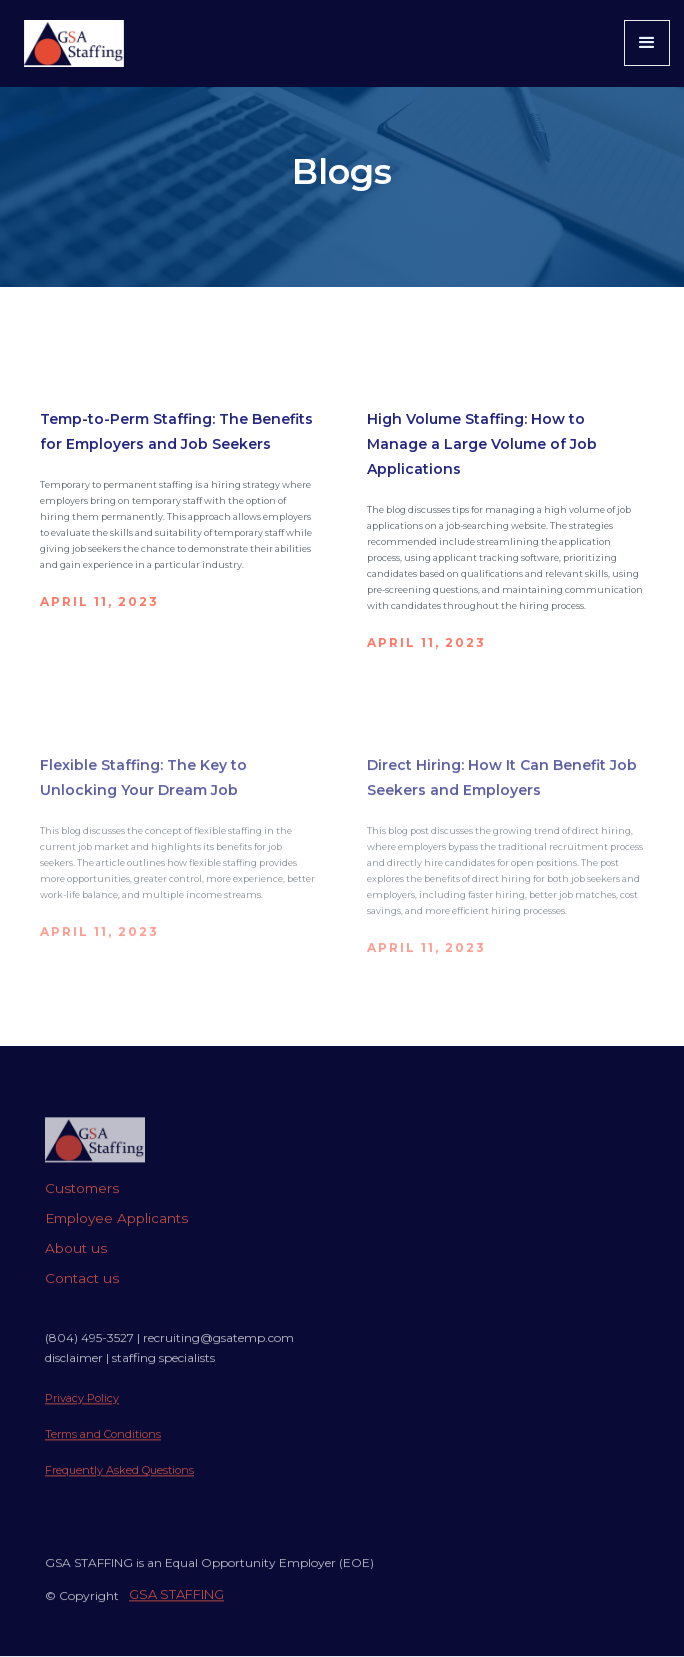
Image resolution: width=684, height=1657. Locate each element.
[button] (647, 43)
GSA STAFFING (176, 1609)
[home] (69, 43)
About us (76, 1263)
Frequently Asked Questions (119, 1485)
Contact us (82, 1293)
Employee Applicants (116, 1233)
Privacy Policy (82, 1413)
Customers (82, 1203)
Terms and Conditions (103, 1449)
